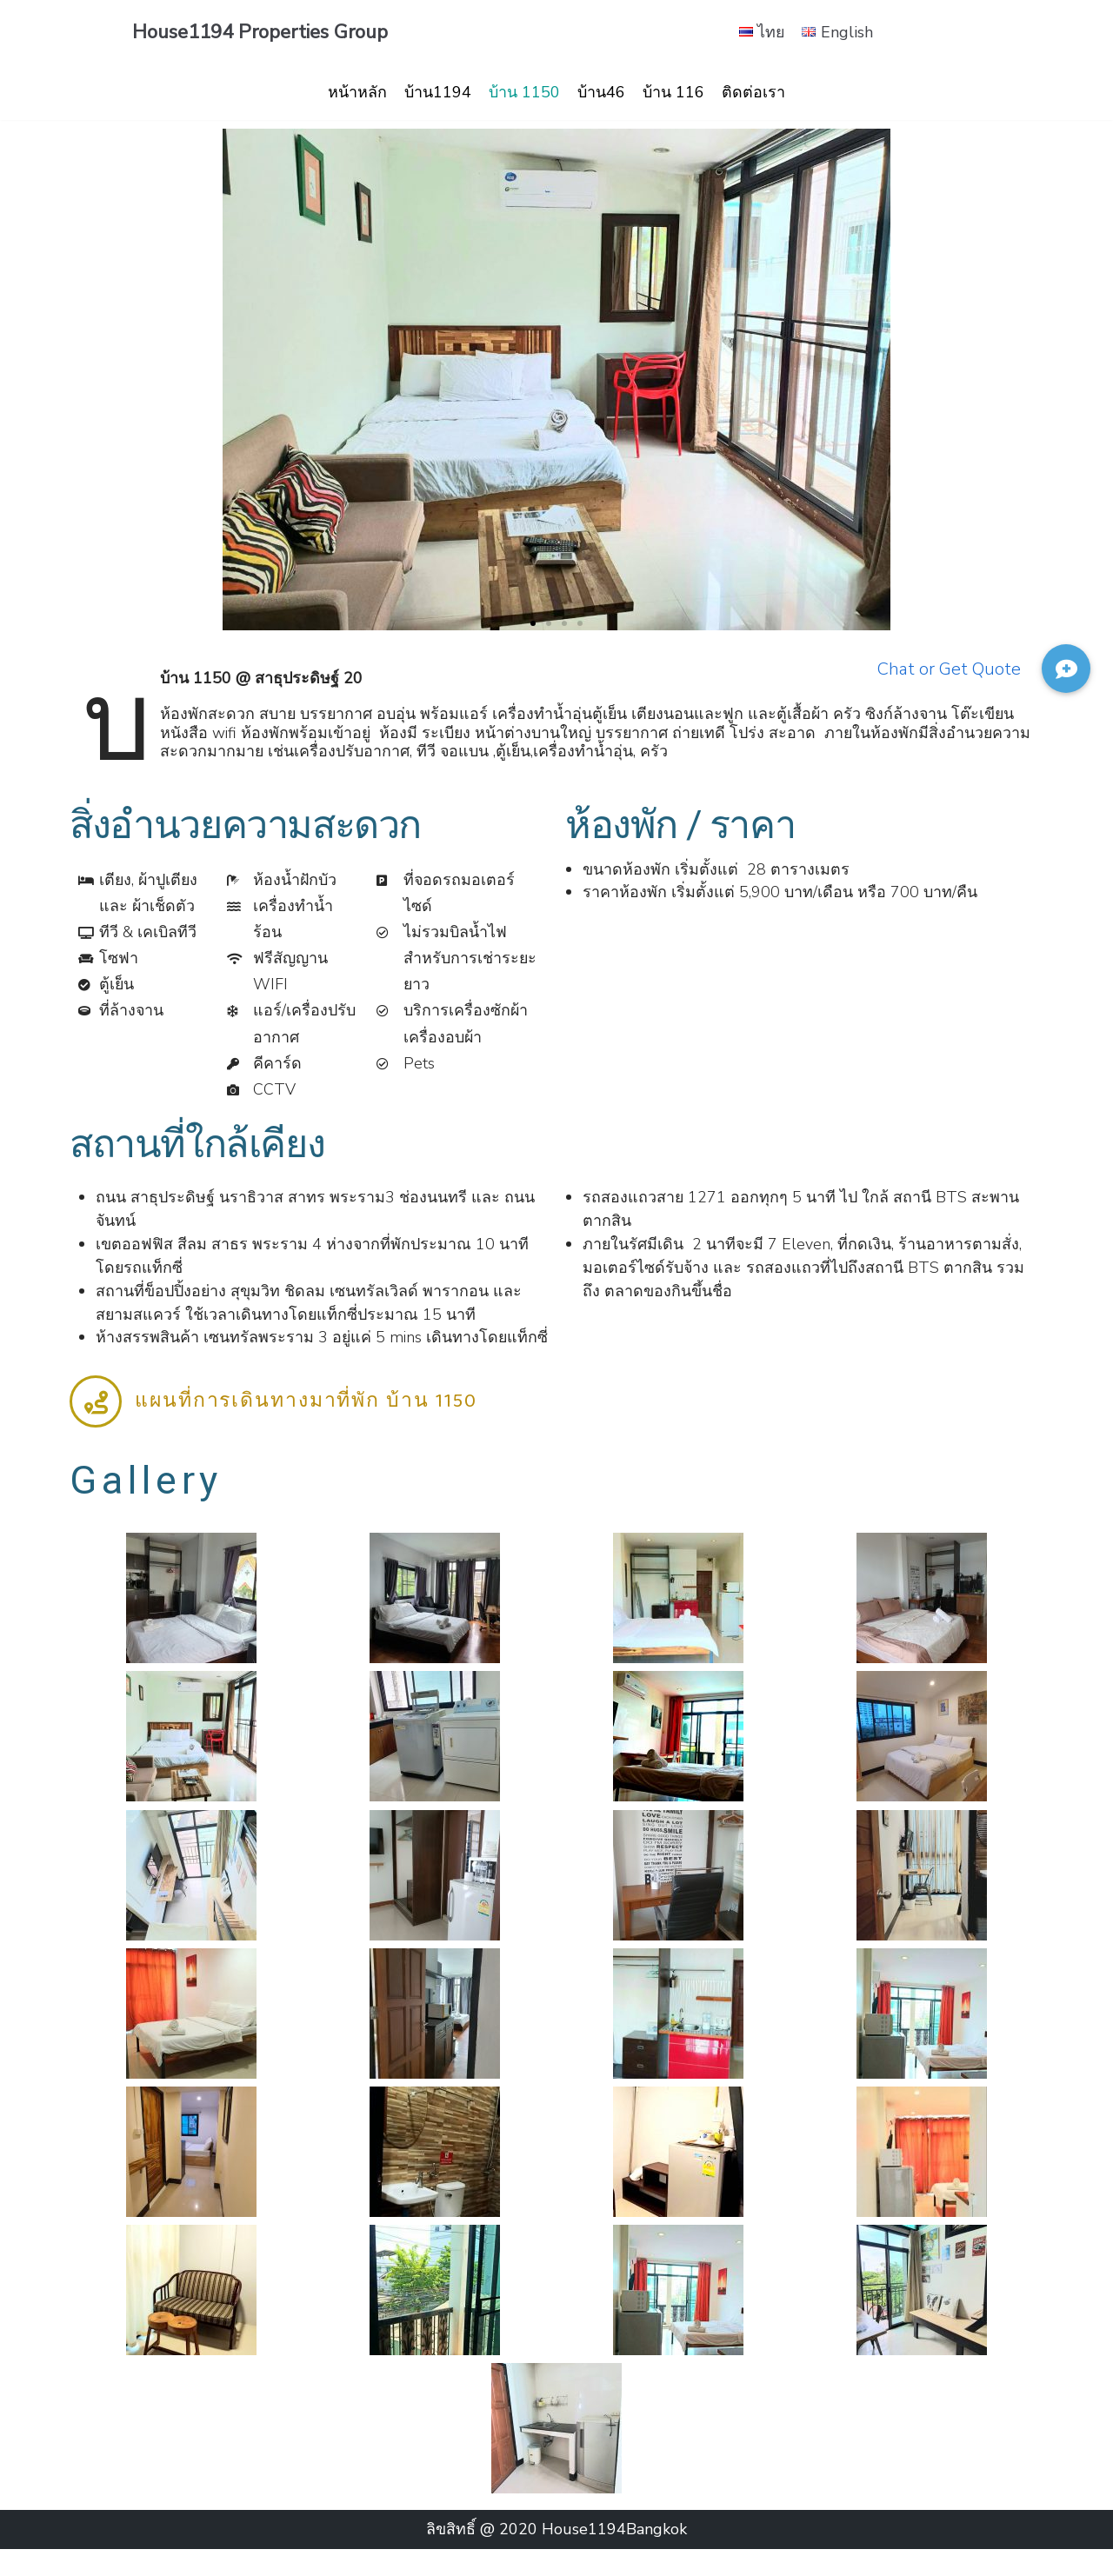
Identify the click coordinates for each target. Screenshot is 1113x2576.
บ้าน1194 (437, 92)
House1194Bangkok (614, 2556)
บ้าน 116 (673, 92)
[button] (533, 624)
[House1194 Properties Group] (259, 32)
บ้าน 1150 (524, 92)
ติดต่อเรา (753, 92)
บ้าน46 (601, 92)
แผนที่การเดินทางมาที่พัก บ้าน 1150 (306, 1427)
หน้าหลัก (357, 92)
